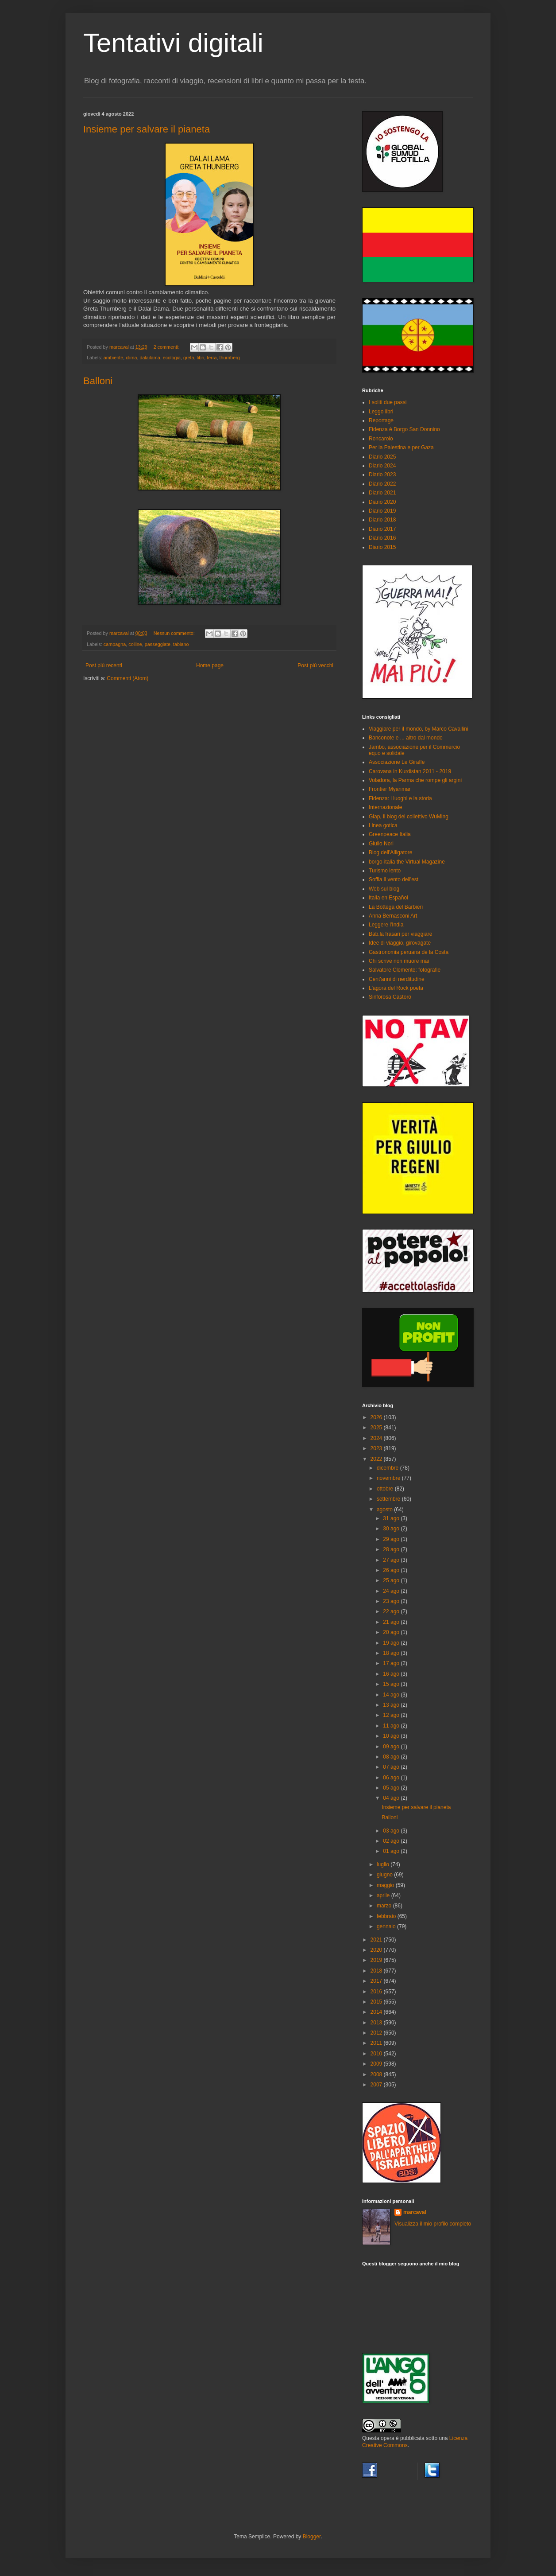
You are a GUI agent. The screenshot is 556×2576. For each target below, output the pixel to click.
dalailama (149, 357)
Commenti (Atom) (127, 678)
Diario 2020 (382, 502)
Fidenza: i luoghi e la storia (400, 798)
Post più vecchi (315, 665)
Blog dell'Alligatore (390, 852)
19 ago (392, 1643)
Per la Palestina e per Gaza (401, 447)
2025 (377, 1427)
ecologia (172, 357)
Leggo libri (381, 412)
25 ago (392, 1580)
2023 (377, 1448)
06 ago (392, 1777)
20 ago (392, 1632)
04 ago (392, 1798)
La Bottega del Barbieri (396, 907)
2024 (377, 1438)
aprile (384, 1895)
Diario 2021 (382, 493)
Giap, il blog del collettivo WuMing (408, 816)
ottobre (386, 1489)
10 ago (392, 1736)
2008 (377, 2074)
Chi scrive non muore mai (399, 961)
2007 (377, 2085)
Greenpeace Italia (390, 834)
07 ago (392, 1767)
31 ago (392, 1518)
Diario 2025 (382, 457)
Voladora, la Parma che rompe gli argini (415, 780)
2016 (377, 1991)
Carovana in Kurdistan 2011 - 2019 (410, 771)
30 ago (392, 1528)
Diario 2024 (382, 466)
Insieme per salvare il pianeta (146, 129)
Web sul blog (384, 889)
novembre (389, 1478)
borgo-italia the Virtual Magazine (407, 862)
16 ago (392, 1674)
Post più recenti (103, 665)
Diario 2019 (382, 511)
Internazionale (385, 807)
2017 (377, 1981)
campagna (115, 644)
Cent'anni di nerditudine (397, 979)
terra (211, 357)
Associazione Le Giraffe (397, 762)
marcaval (414, 2212)
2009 (377, 2064)
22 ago (392, 1611)
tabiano (181, 644)
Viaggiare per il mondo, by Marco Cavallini (418, 729)
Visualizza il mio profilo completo (432, 2224)
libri (201, 357)
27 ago (392, 1560)
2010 (377, 2054)
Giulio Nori (381, 844)
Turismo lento (385, 871)
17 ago (392, 1663)
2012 (377, 2033)
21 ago (392, 1622)
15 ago (392, 1684)
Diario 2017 (382, 529)
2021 (377, 1940)
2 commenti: (167, 347)
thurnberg (230, 357)
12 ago (392, 1715)
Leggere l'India (386, 925)
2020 (377, 1950)
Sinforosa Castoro (390, 997)
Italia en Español (388, 898)
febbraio (387, 1916)
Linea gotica (383, 825)
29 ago (392, 1539)
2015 (377, 2002)
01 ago (392, 1851)
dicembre (388, 1468)
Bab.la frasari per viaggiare (400, 934)
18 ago (392, 1653)
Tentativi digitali (173, 43)
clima (131, 357)
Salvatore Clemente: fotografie (404, 970)
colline (135, 644)
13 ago (392, 1705)
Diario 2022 (382, 484)
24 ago (392, 1591)
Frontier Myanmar (390, 789)
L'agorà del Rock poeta (396, 988)
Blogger (312, 2536)
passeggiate (157, 644)
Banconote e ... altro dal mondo (406, 738)
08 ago (392, 1757)
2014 (377, 2012)
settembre (389, 1499)
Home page (210, 665)
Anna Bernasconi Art (393, 916)
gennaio (387, 1926)
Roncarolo (381, 439)
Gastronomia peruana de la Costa (408, 952)
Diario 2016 (382, 538)
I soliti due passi (387, 402)
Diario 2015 (382, 547)
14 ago (392, 1695)
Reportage (381, 420)
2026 (377, 1417)
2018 (377, 1971)
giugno (385, 1875)
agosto (385, 1509)
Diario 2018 (382, 520)
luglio (383, 1864)
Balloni (97, 380)
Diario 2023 (382, 474)
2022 (377, 1459)
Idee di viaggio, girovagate (400, 943)
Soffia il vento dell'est (393, 879)
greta (188, 357)
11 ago (392, 1726)
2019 (377, 1960)
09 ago (392, 1746)
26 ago (392, 1570)
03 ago (392, 1831)
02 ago (392, 1841)
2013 (377, 2023)
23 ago (392, 1601)
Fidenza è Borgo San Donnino (404, 429)
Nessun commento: (175, 633)
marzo (385, 1906)
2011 (377, 2043)
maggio (386, 1885)
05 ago (392, 1788)
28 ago (392, 1549)
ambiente (113, 357)
